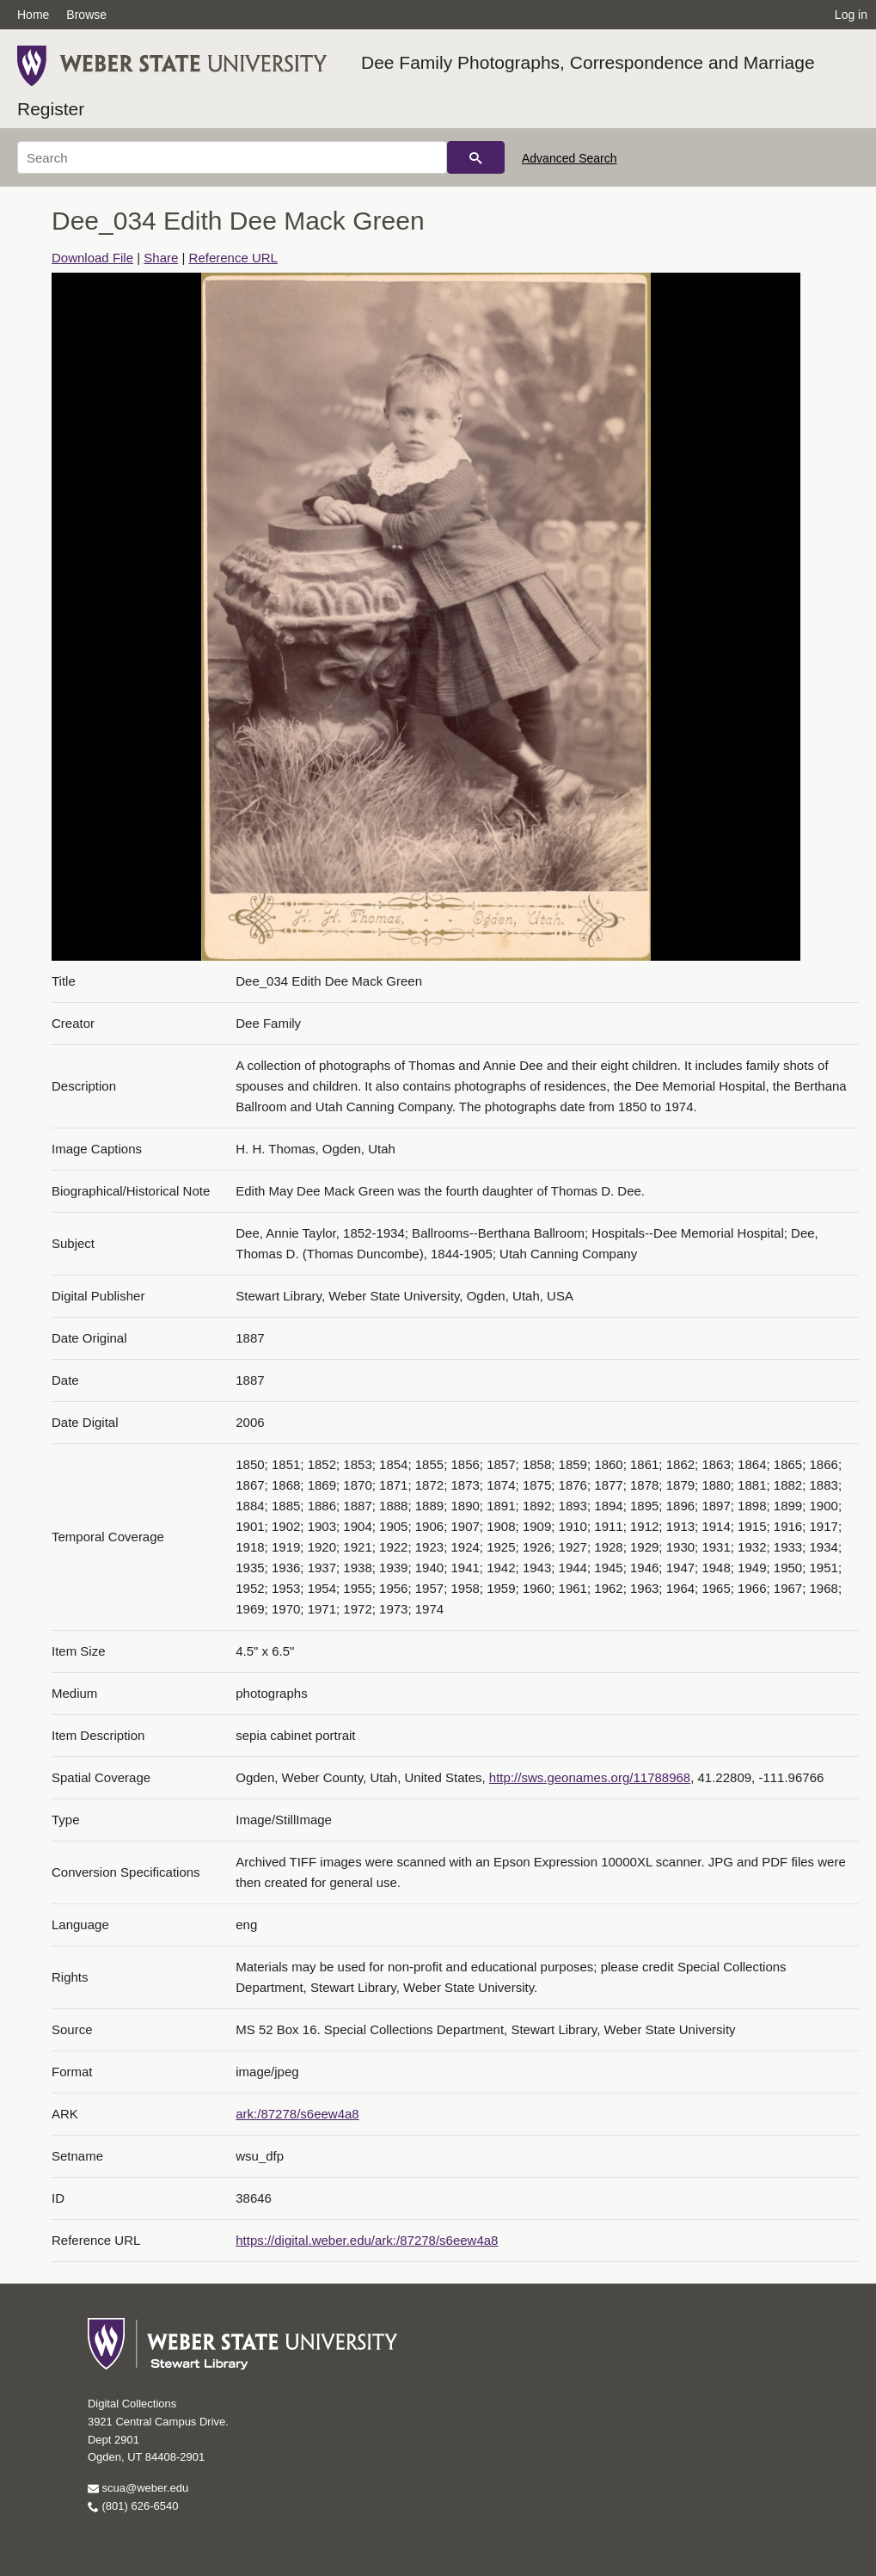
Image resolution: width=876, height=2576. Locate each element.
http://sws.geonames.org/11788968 (589, 1777)
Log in (851, 15)
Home (33, 15)
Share (161, 257)
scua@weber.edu (138, 2487)
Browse (86, 15)
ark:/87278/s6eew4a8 (297, 2113)
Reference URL (233, 257)
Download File (92, 257)
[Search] (232, 157)
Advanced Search (569, 158)
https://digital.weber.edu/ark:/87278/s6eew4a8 (367, 2240)
